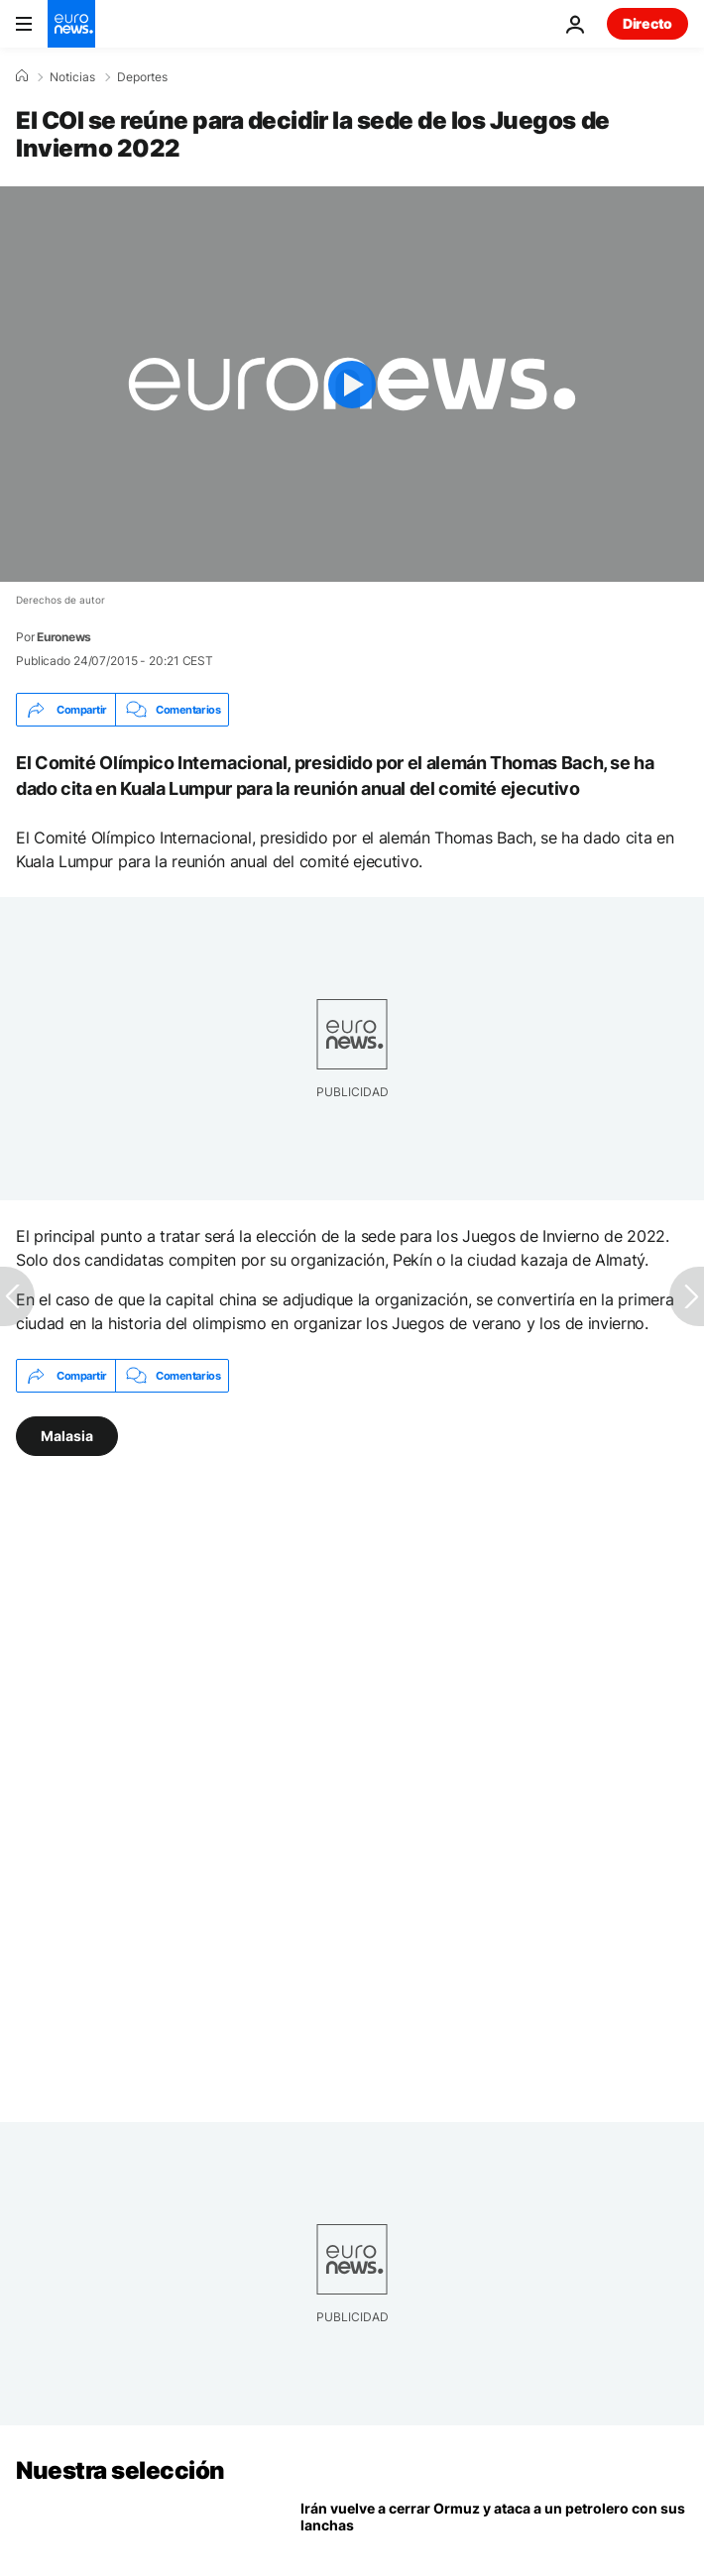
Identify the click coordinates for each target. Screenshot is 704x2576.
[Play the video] (352, 384)
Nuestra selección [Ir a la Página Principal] (120, 2470)
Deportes (142, 77)
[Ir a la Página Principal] (71, 24)
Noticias (72, 77)
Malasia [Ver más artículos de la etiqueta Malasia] (67, 1435)
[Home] (22, 76)
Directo (647, 23)
